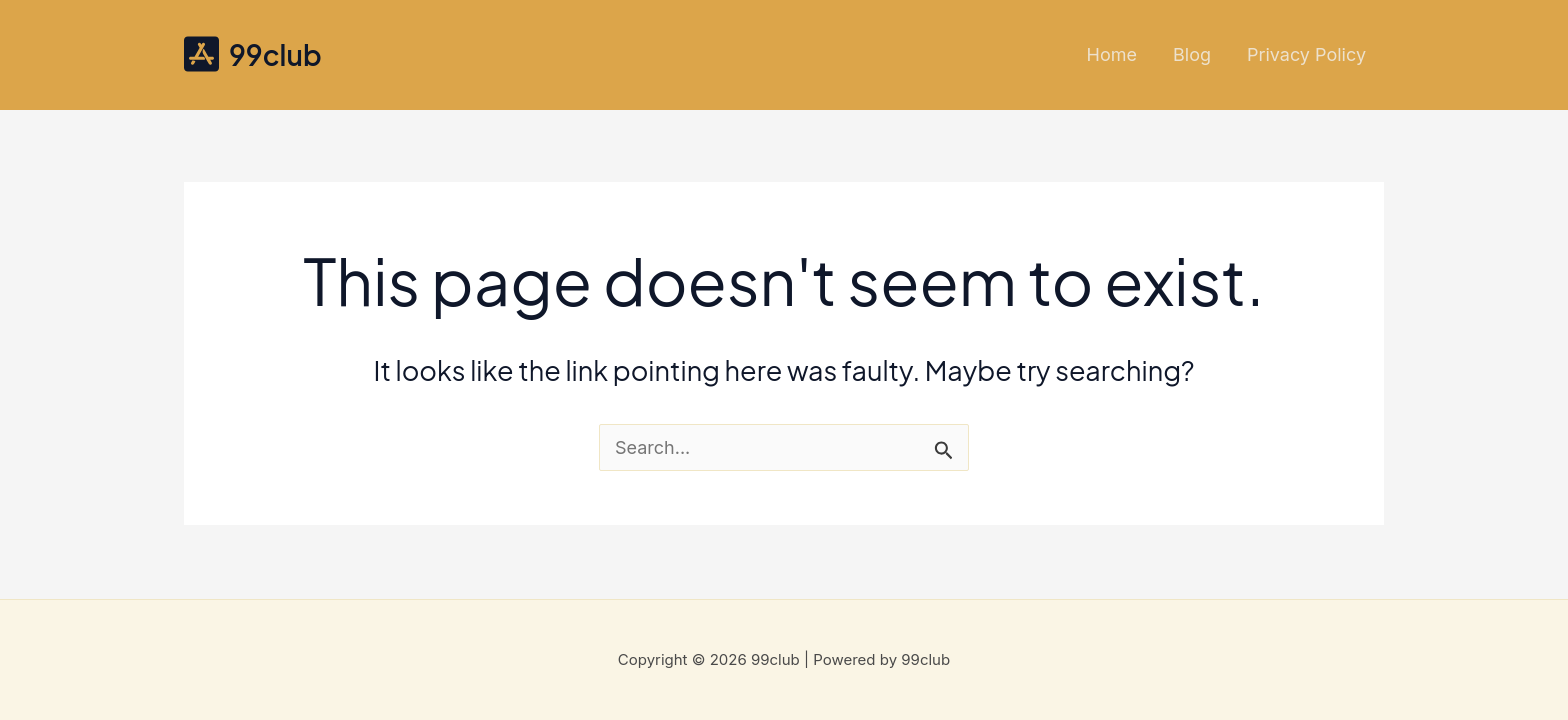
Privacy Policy (1306, 54)
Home (1112, 54)
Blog (1192, 54)
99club (275, 54)
